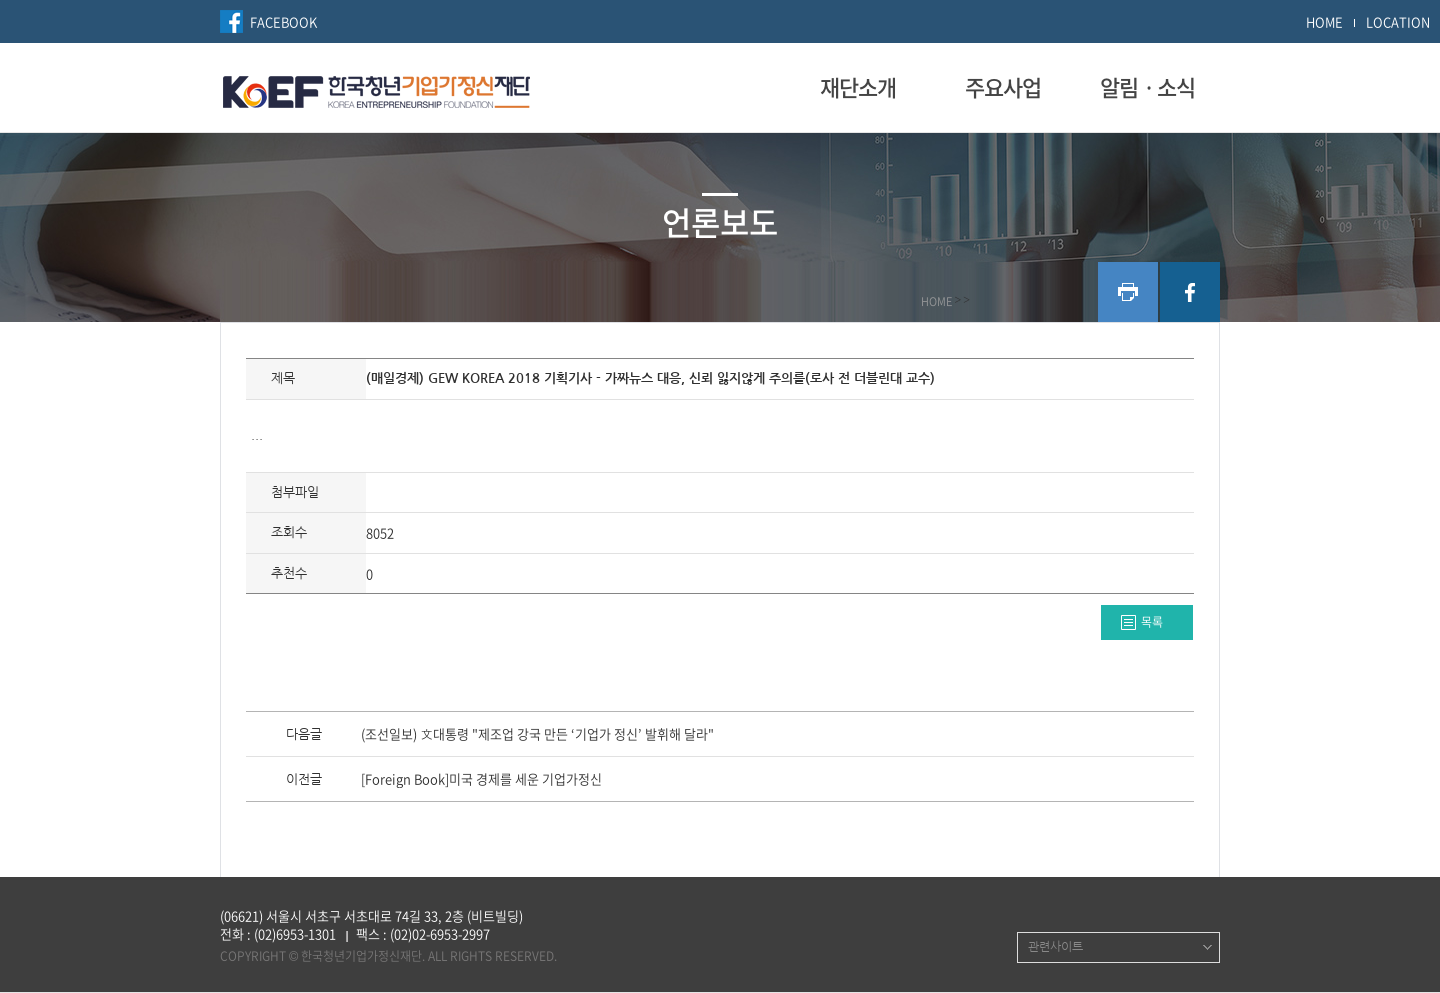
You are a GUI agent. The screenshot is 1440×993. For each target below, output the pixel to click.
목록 (1152, 622)
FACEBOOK (283, 21)
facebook (1190, 292)
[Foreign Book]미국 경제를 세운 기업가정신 (481, 780)
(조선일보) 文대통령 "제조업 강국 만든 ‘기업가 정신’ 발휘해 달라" (537, 735)
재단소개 (858, 87)
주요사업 (1003, 87)
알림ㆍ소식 (1147, 87)
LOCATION (1398, 21)
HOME (1324, 21)
